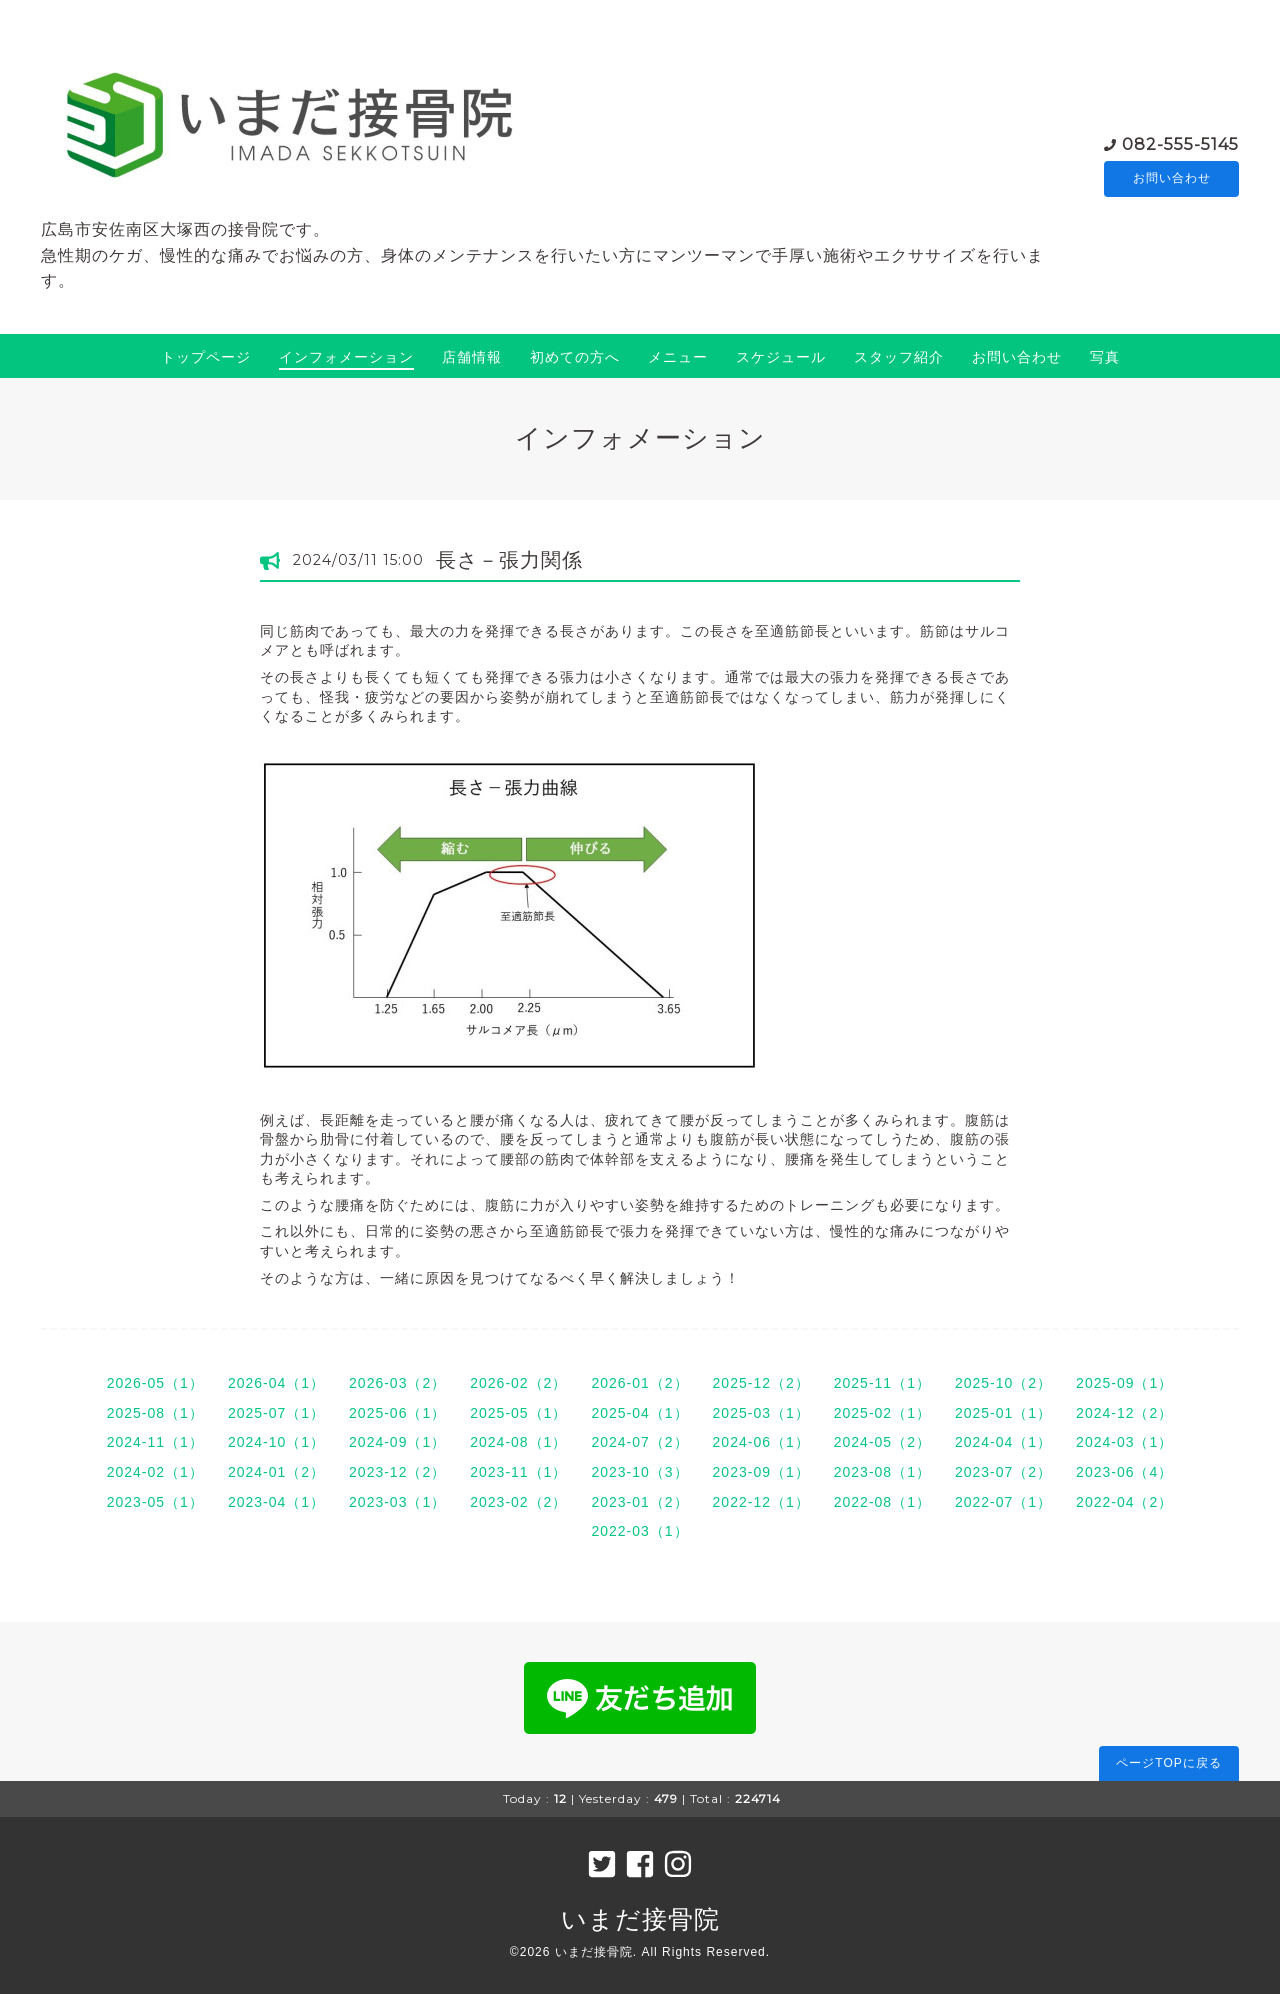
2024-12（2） (1124, 1413)
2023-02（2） (518, 1502)
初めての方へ (575, 357)
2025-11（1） (882, 1383)
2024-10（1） (276, 1442)
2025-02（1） (882, 1413)
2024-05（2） (882, 1442)
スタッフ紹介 (899, 357)
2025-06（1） (397, 1413)
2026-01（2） (639, 1383)
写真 (1105, 357)
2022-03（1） (639, 1531)
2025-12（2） (761, 1383)
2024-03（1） (1124, 1442)
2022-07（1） (1003, 1502)
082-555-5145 (1180, 143)
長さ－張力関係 (509, 560)
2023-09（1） (761, 1472)
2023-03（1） (397, 1502)
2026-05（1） (155, 1383)
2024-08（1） (518, 1442)
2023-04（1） (276, 1502)
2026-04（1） (276, 1383)
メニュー (678, 357)
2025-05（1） (518, 1413)
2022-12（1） (761, 1502)
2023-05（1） (155, 1502)
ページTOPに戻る (1168, 1763)
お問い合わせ (1172, 179)
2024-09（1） (397, 1442)
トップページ (206, 357)
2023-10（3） (639, 1472)
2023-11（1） (518, 1472)
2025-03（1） (761, 1413)
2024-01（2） (276, 1472)
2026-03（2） (397, 1383)
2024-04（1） (1003, 1442)
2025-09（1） (1124, 1383)
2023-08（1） (882, 1472)
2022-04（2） (1124, 1502)
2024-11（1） (155, 1442)
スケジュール (781, 357)
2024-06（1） (761, 1442)
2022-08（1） (882, 1502)
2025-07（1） (276, 1413)
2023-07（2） (1003, 1472)
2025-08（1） (155, 1413)
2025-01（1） (1003, 1413)
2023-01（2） (639, 1502)
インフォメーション (346, 357)
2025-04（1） (639, 1413)
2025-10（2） (1003, 1383)
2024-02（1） (155, 1472)
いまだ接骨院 (640, 1919)
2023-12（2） (397, 1472)
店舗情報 (472, 357)
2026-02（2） (518, 1383)
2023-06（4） (1124, 1472)
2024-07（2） (639, 1442)
